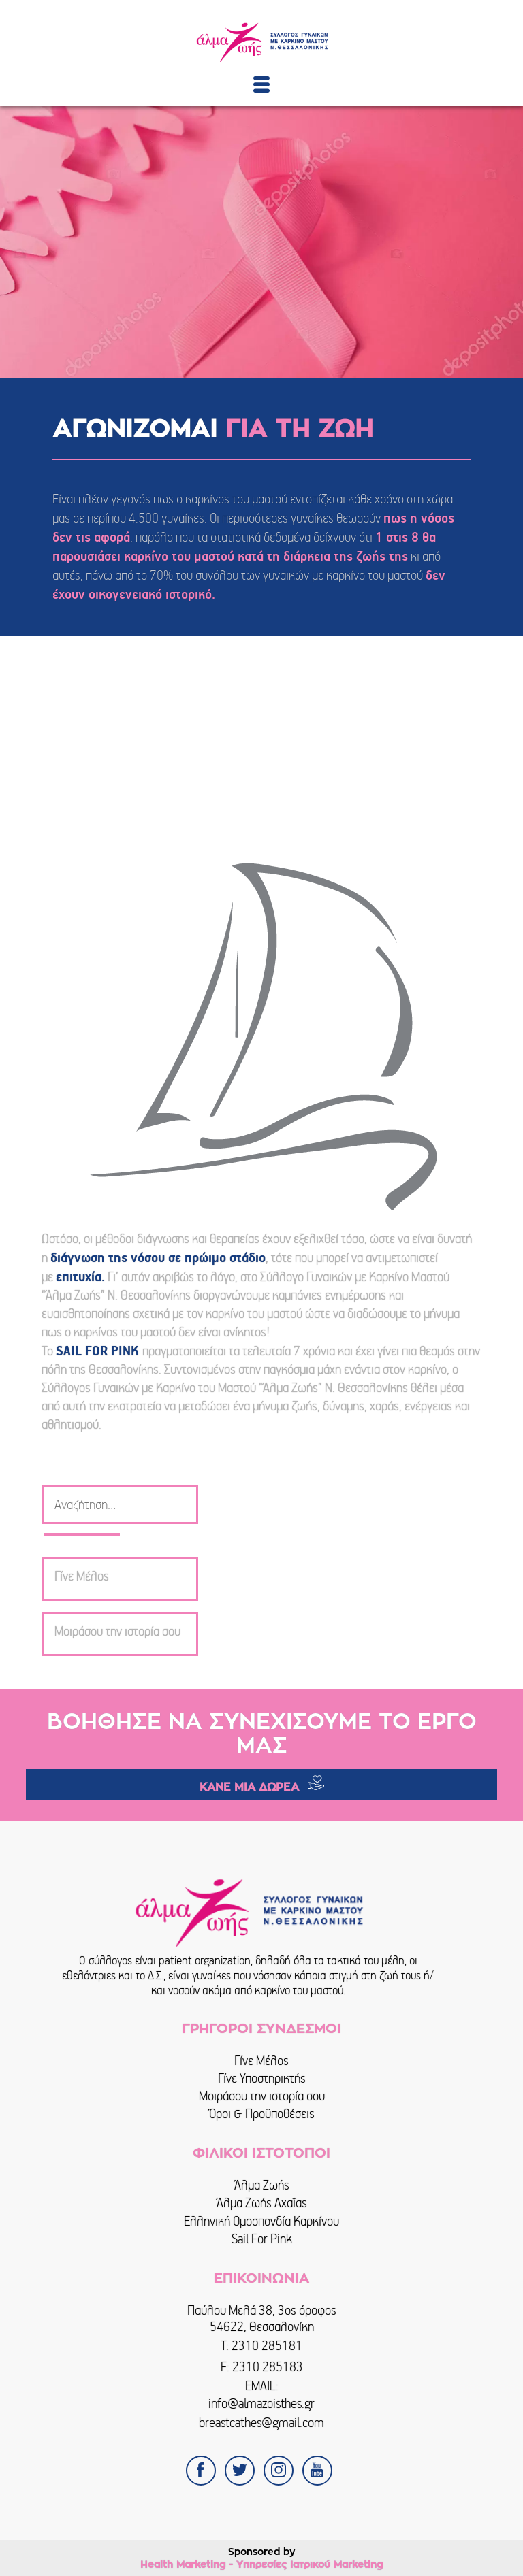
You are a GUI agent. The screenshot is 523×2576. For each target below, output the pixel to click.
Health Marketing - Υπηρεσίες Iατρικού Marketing (261, 2564)
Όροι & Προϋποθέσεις (262, 2113)
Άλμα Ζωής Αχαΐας (262, 2203)
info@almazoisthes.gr (261, 2403)
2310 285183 (267, 2367)
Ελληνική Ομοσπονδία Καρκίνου (261, 2221)
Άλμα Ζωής (261, 2185)
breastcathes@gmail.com (261, 2422)
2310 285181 (267, 2346)
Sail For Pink (262, 2239)
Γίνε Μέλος (261, 2060)
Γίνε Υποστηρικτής (262, 2078)
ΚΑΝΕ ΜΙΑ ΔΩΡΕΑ (249, 1787)
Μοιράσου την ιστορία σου (262, 2096)
